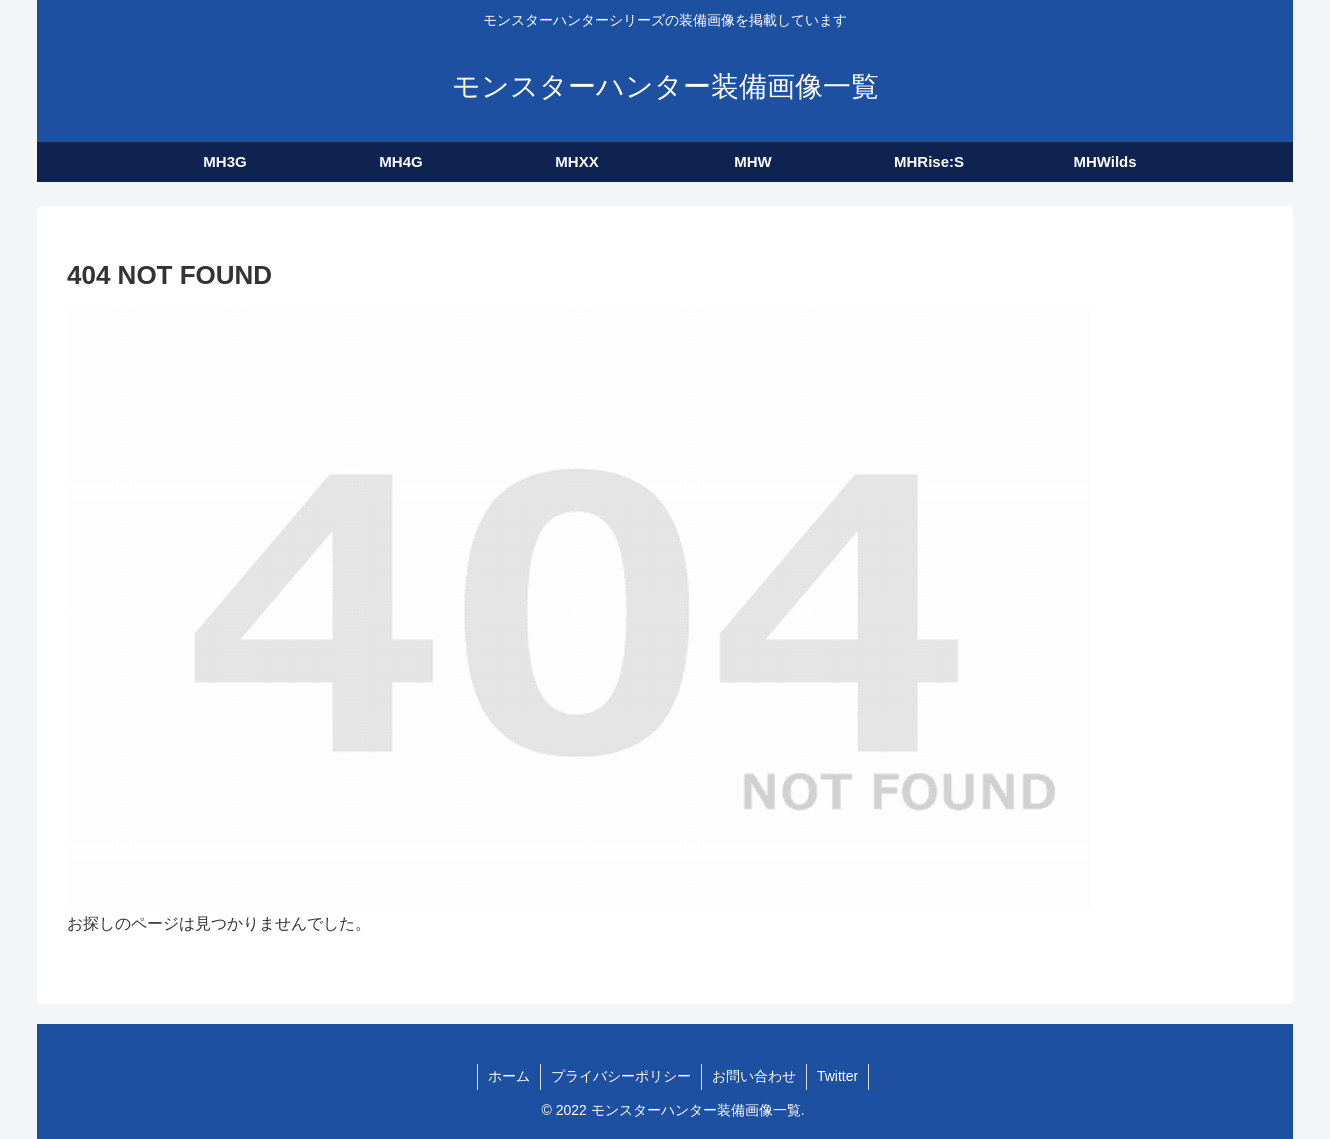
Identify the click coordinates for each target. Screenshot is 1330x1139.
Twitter (837, 1076)
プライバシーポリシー (621, 1076)
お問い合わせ (754, 1076)
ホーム (509, 1076)
